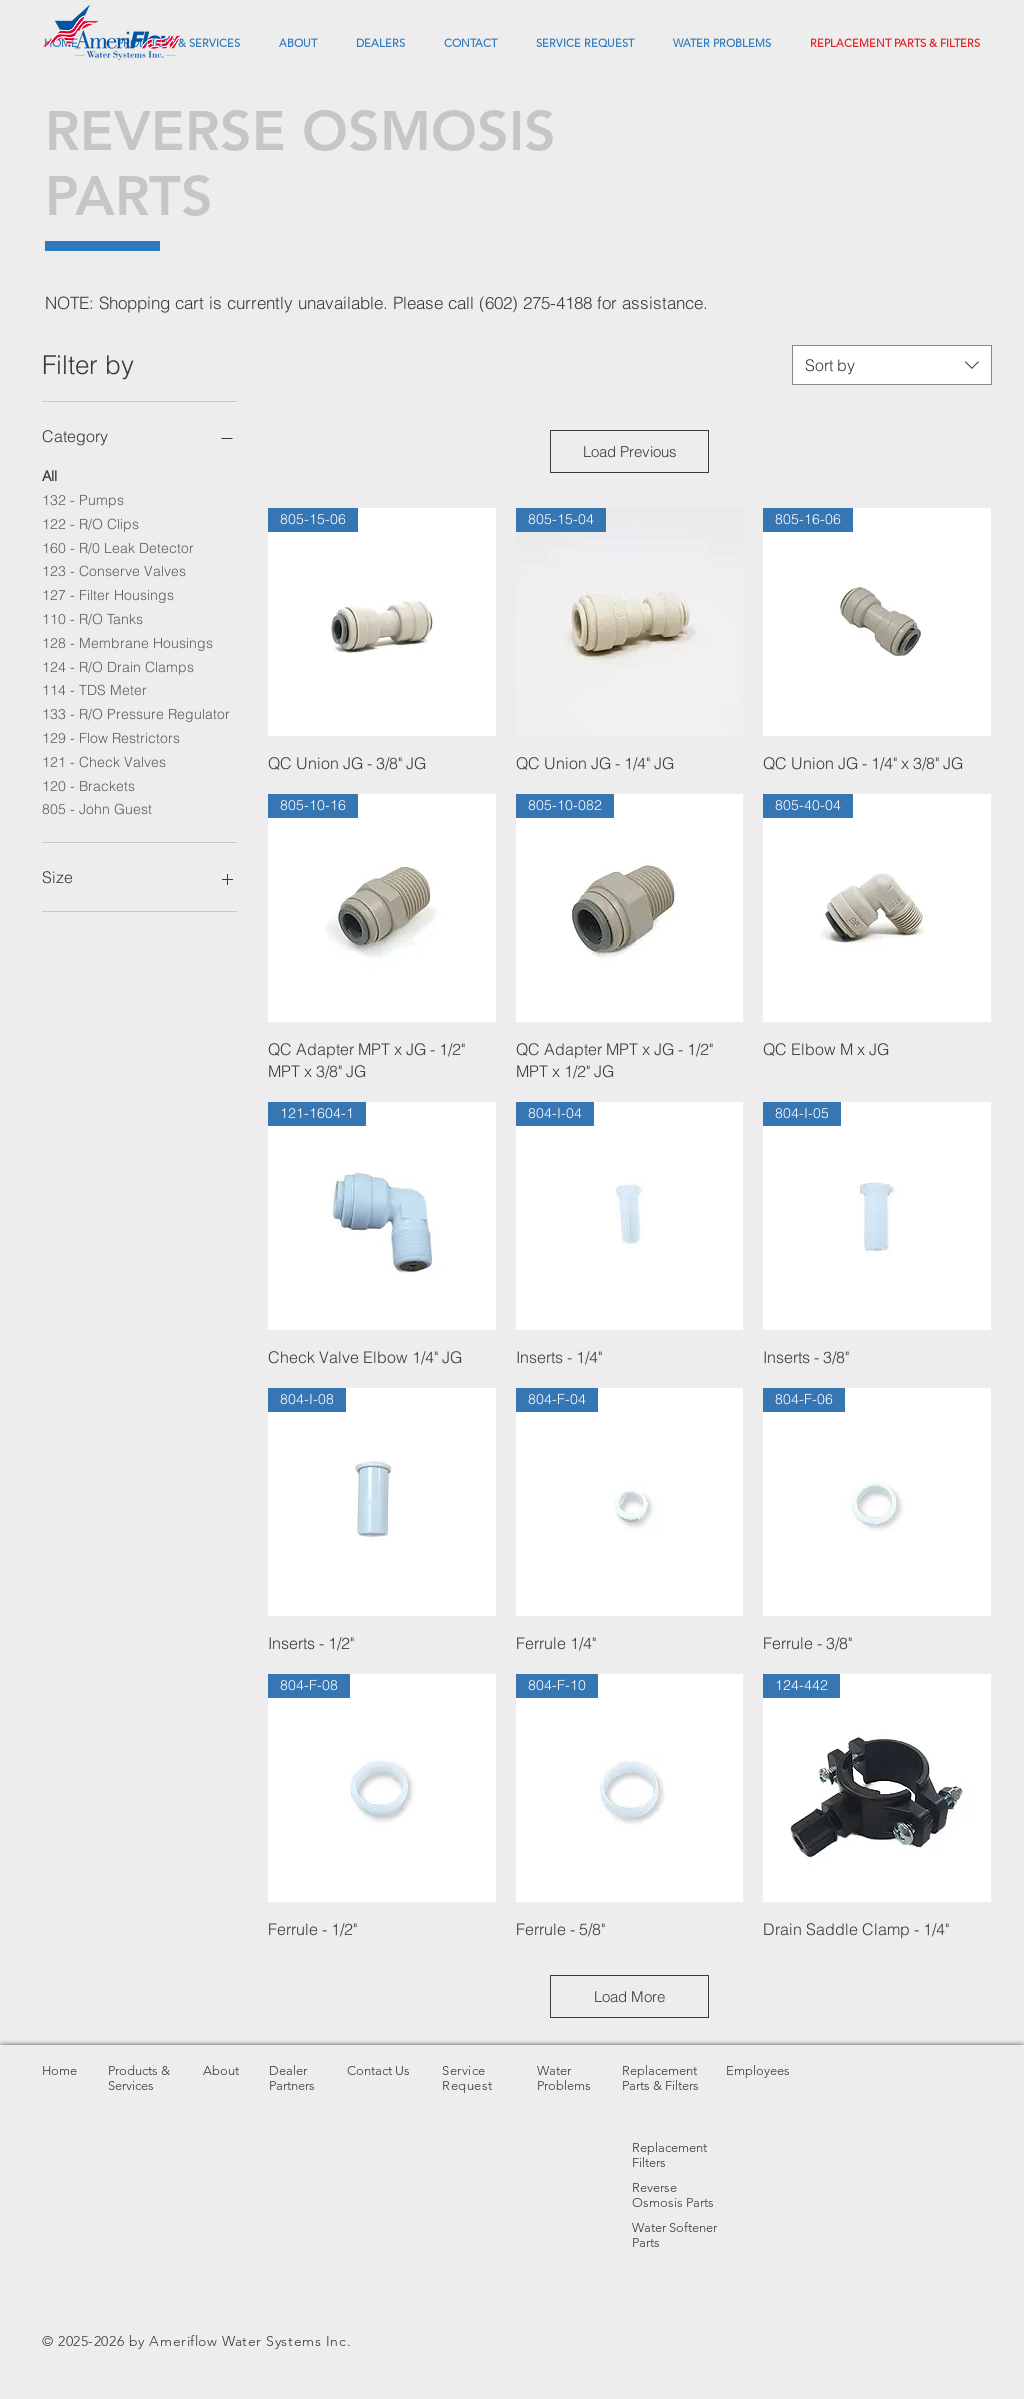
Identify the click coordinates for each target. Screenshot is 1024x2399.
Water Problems (564, 2078)
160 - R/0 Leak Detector (118, 547)
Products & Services (139, 2078)
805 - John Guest (97, 808)
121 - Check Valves (104, 761)
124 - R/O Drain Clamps (118, 666)
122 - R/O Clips (90, 523)
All (49, 475)
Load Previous (630, 451)
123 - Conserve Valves (114, 570)
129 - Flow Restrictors (111, 737)
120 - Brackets (88, 785)
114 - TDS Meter (94, 689)
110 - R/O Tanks (92, 618)
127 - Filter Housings (108, 594)
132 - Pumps (83, 499)
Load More (629, 1996)
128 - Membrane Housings (127, 642)
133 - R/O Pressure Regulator (136, 713)
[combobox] (892, 365)
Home (59, 2070)
